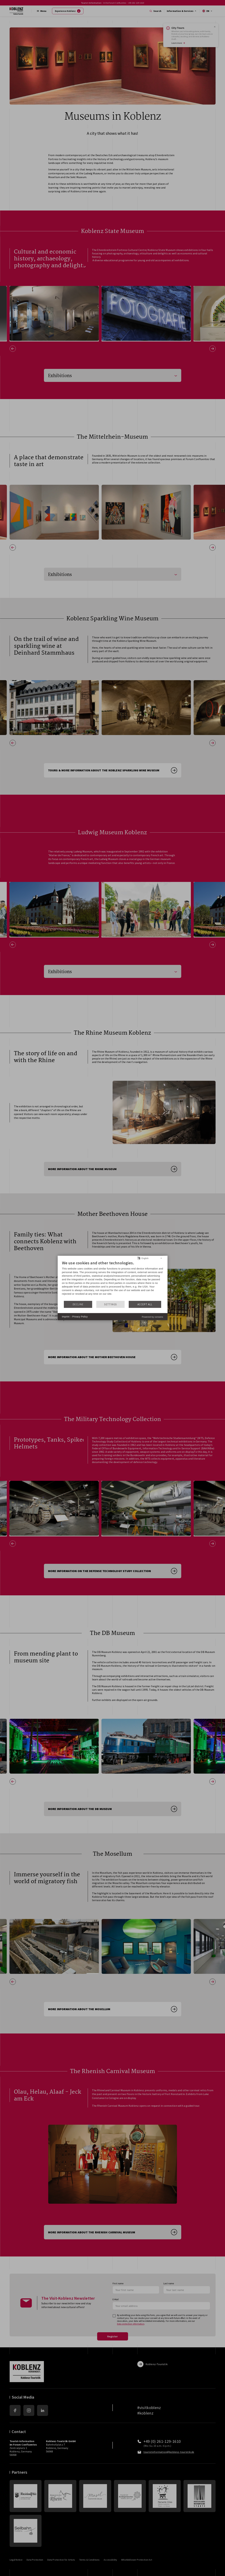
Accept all (144, 1304)
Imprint (66, 1316)
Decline (78, 1304)
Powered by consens (152, 1317)
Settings (110, 1304)
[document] (112, 1280)
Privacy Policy (80, 1316)
